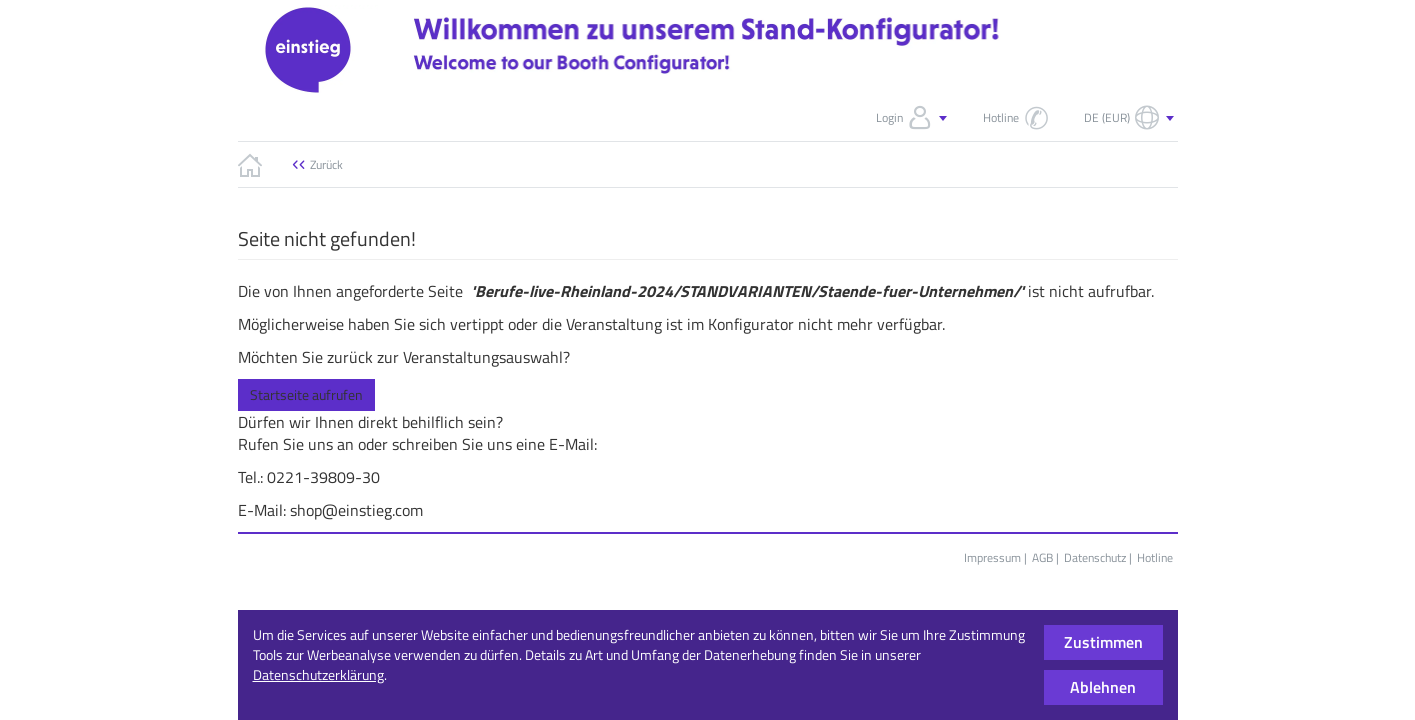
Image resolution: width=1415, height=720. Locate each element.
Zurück (326, 164)
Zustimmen (1103, 642)
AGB (1042, 557)
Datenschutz (1095, 557)
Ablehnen (1103, 687)
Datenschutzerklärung (318, 674)
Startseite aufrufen (306, 394)
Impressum (992, 557)
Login (913, 118)
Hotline (1155, 557)
